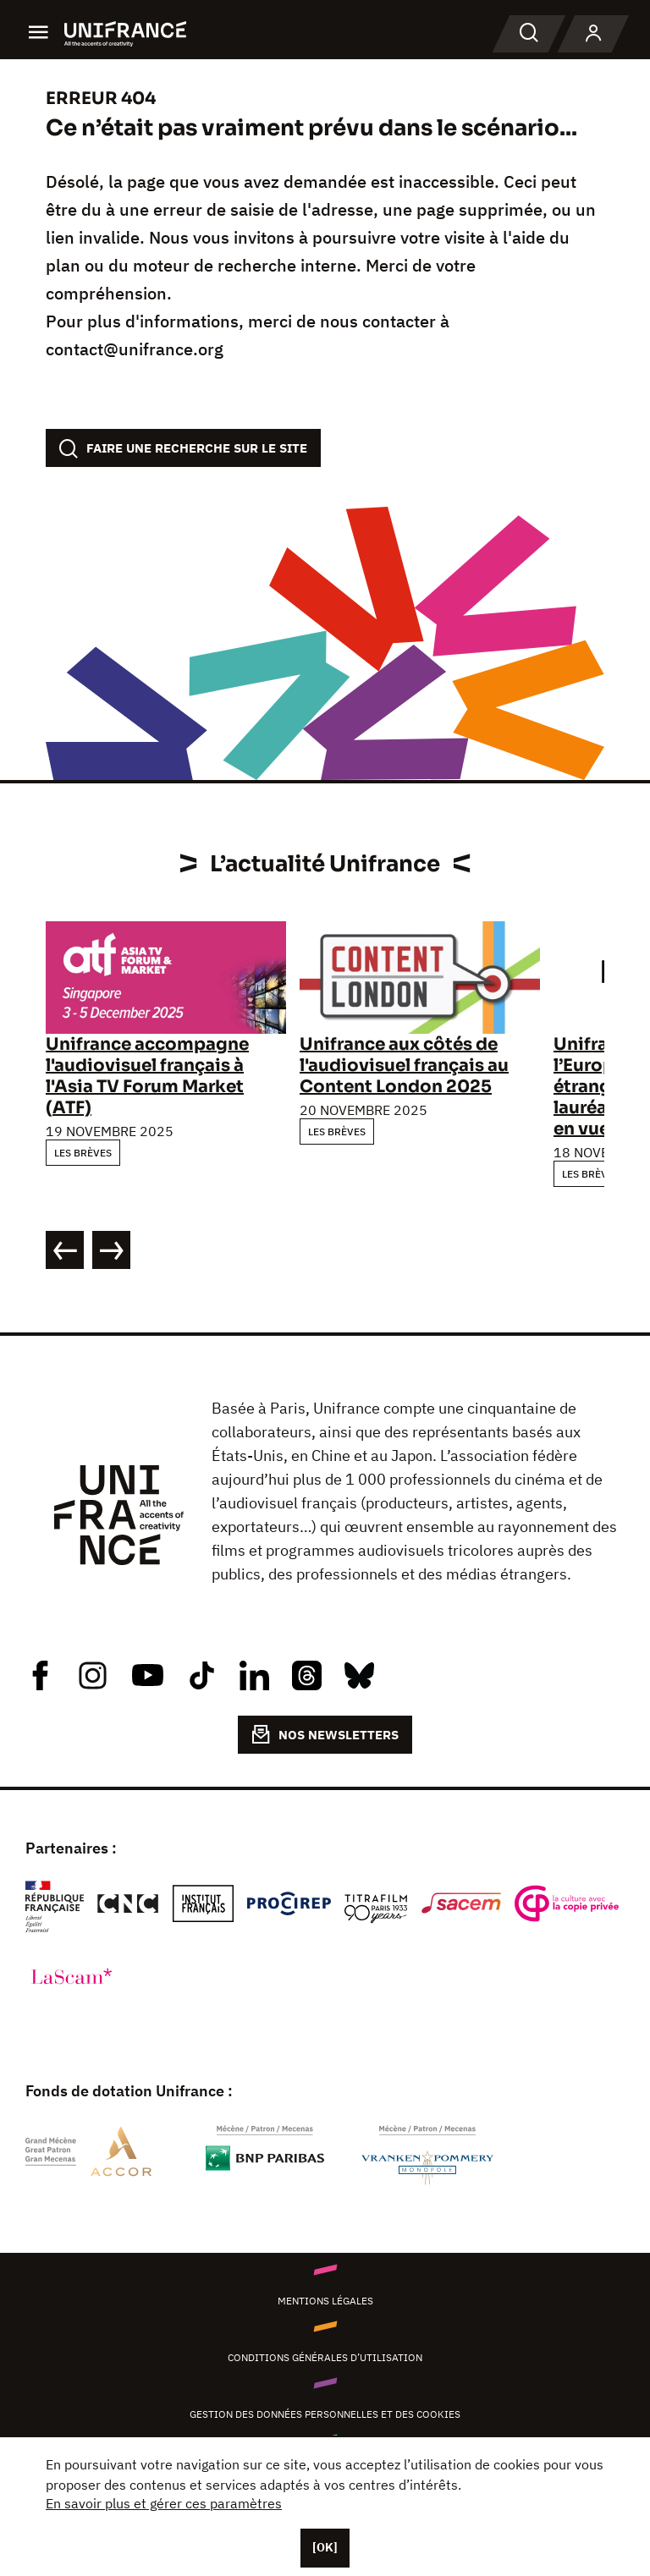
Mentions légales (325, 2300)
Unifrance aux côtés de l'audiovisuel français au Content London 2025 (404, 1065)
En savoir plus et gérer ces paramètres (164, 2503)
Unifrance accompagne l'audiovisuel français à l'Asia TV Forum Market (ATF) (147, 1076)
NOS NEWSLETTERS (325, 1734)
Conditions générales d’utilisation (325, 2357)
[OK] (325, 2547)
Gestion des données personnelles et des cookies (325, 2414)
